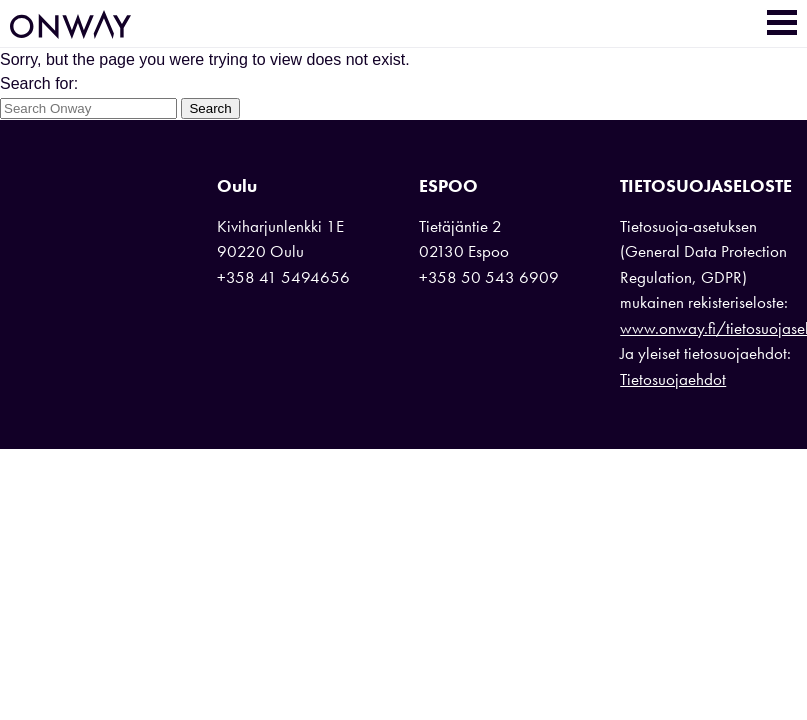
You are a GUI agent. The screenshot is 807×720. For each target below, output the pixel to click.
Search (210, 108)
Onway (70, 25)
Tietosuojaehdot (673, 379)
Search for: (39, 83)
